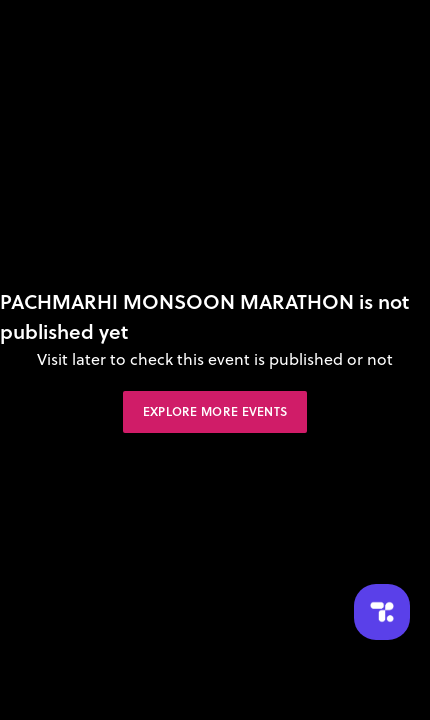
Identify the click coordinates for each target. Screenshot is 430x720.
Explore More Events (215, 411)
